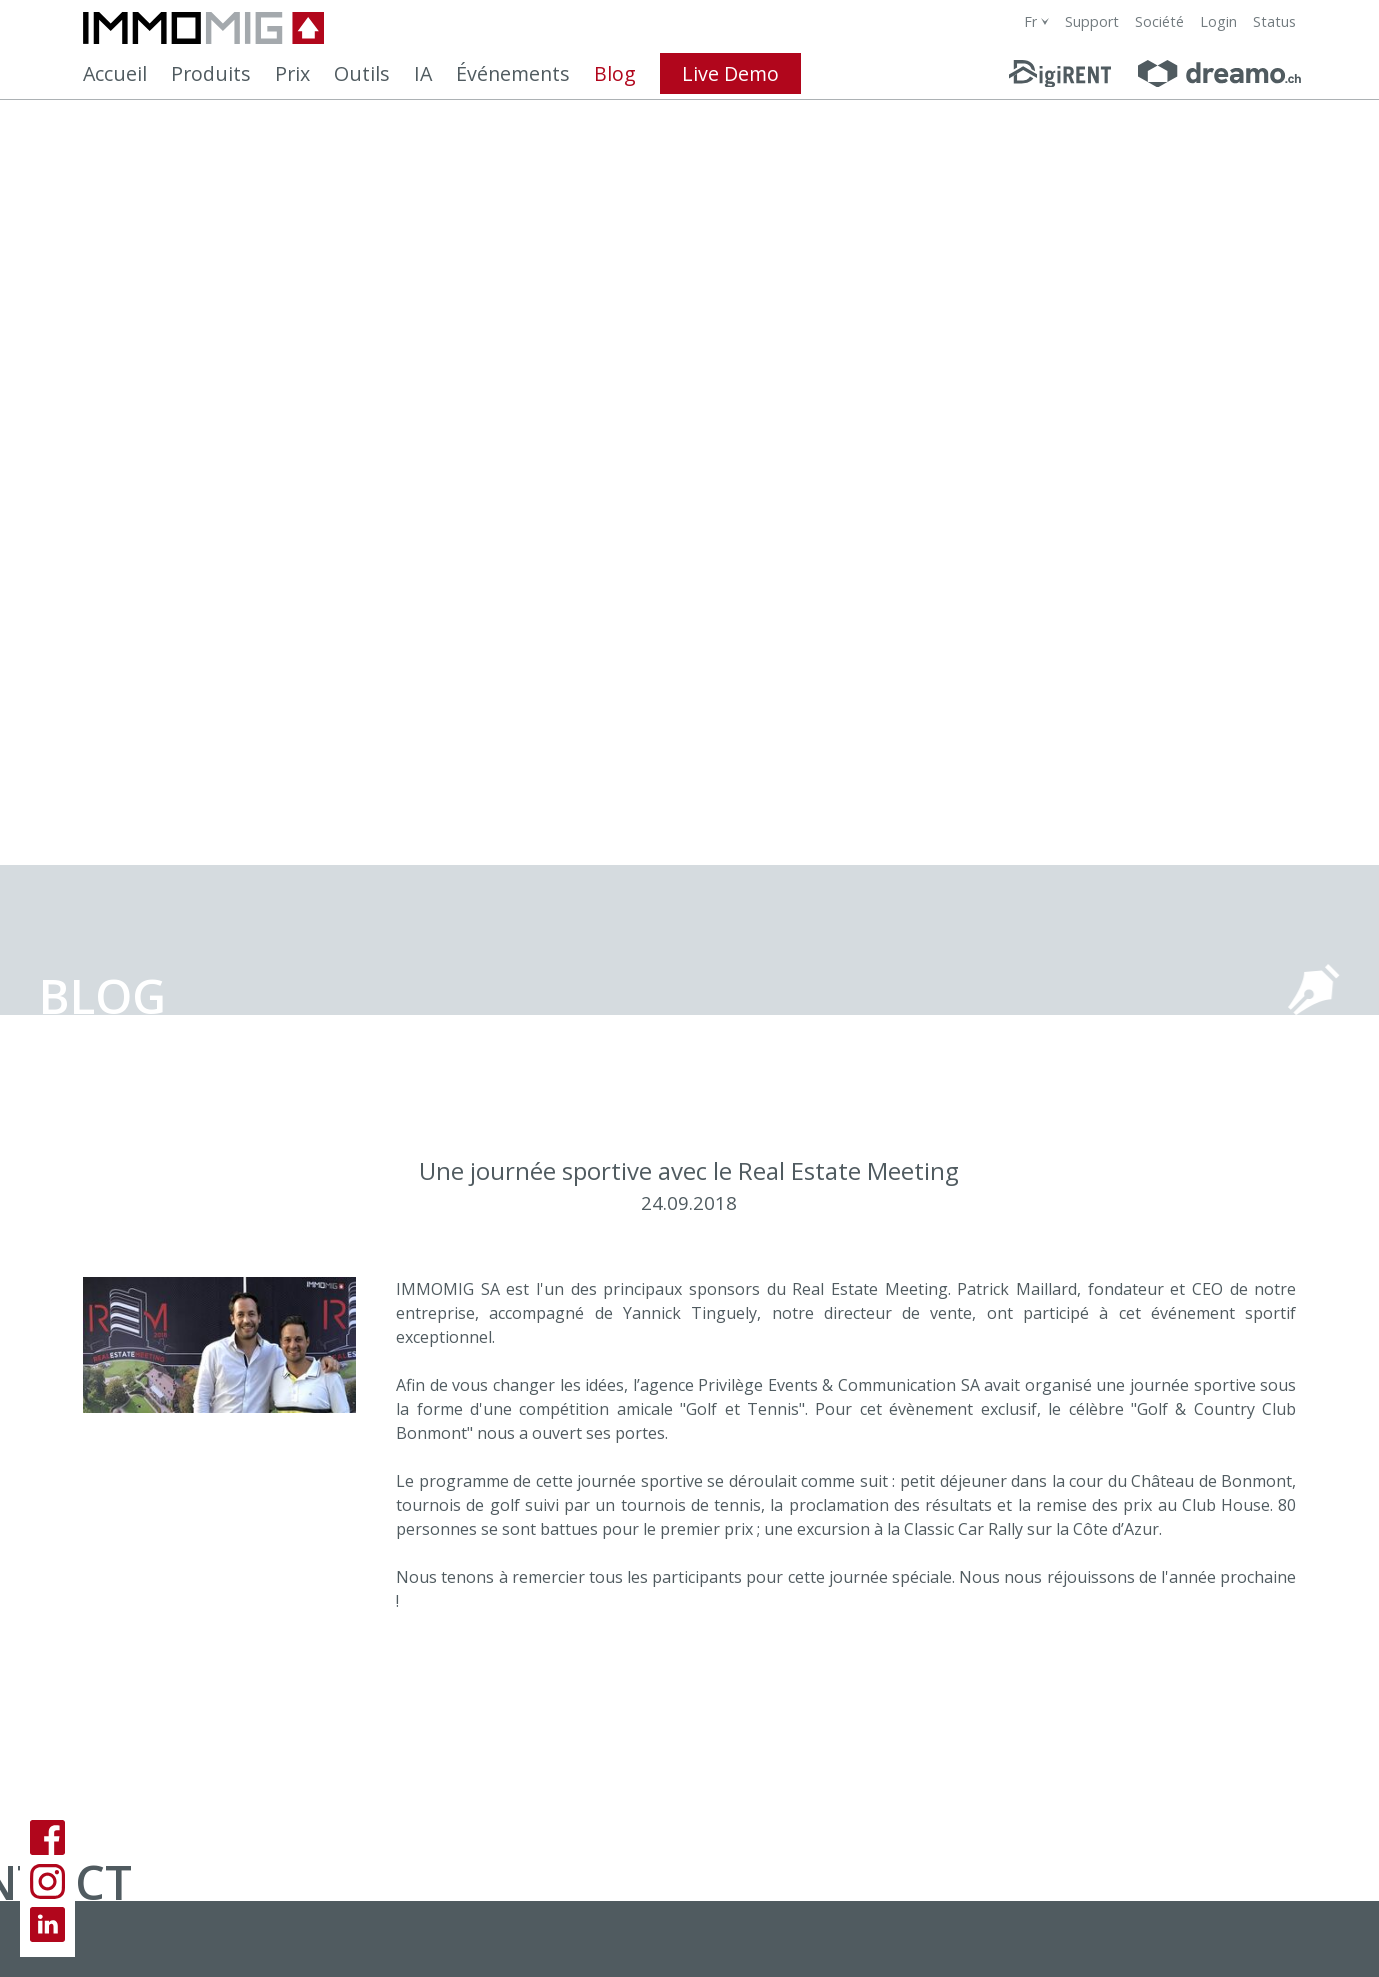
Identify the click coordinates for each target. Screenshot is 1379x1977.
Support (1092, 21)
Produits (211, 73)
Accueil (115, 73)
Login (1218, 21)
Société (1159, 21)
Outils (362, 73)
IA (423, 73)
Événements (513, 73)
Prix (292, 73)
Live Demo (730, 73)
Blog (615, 73)
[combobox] (1036, 21)
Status (1274, 21)
